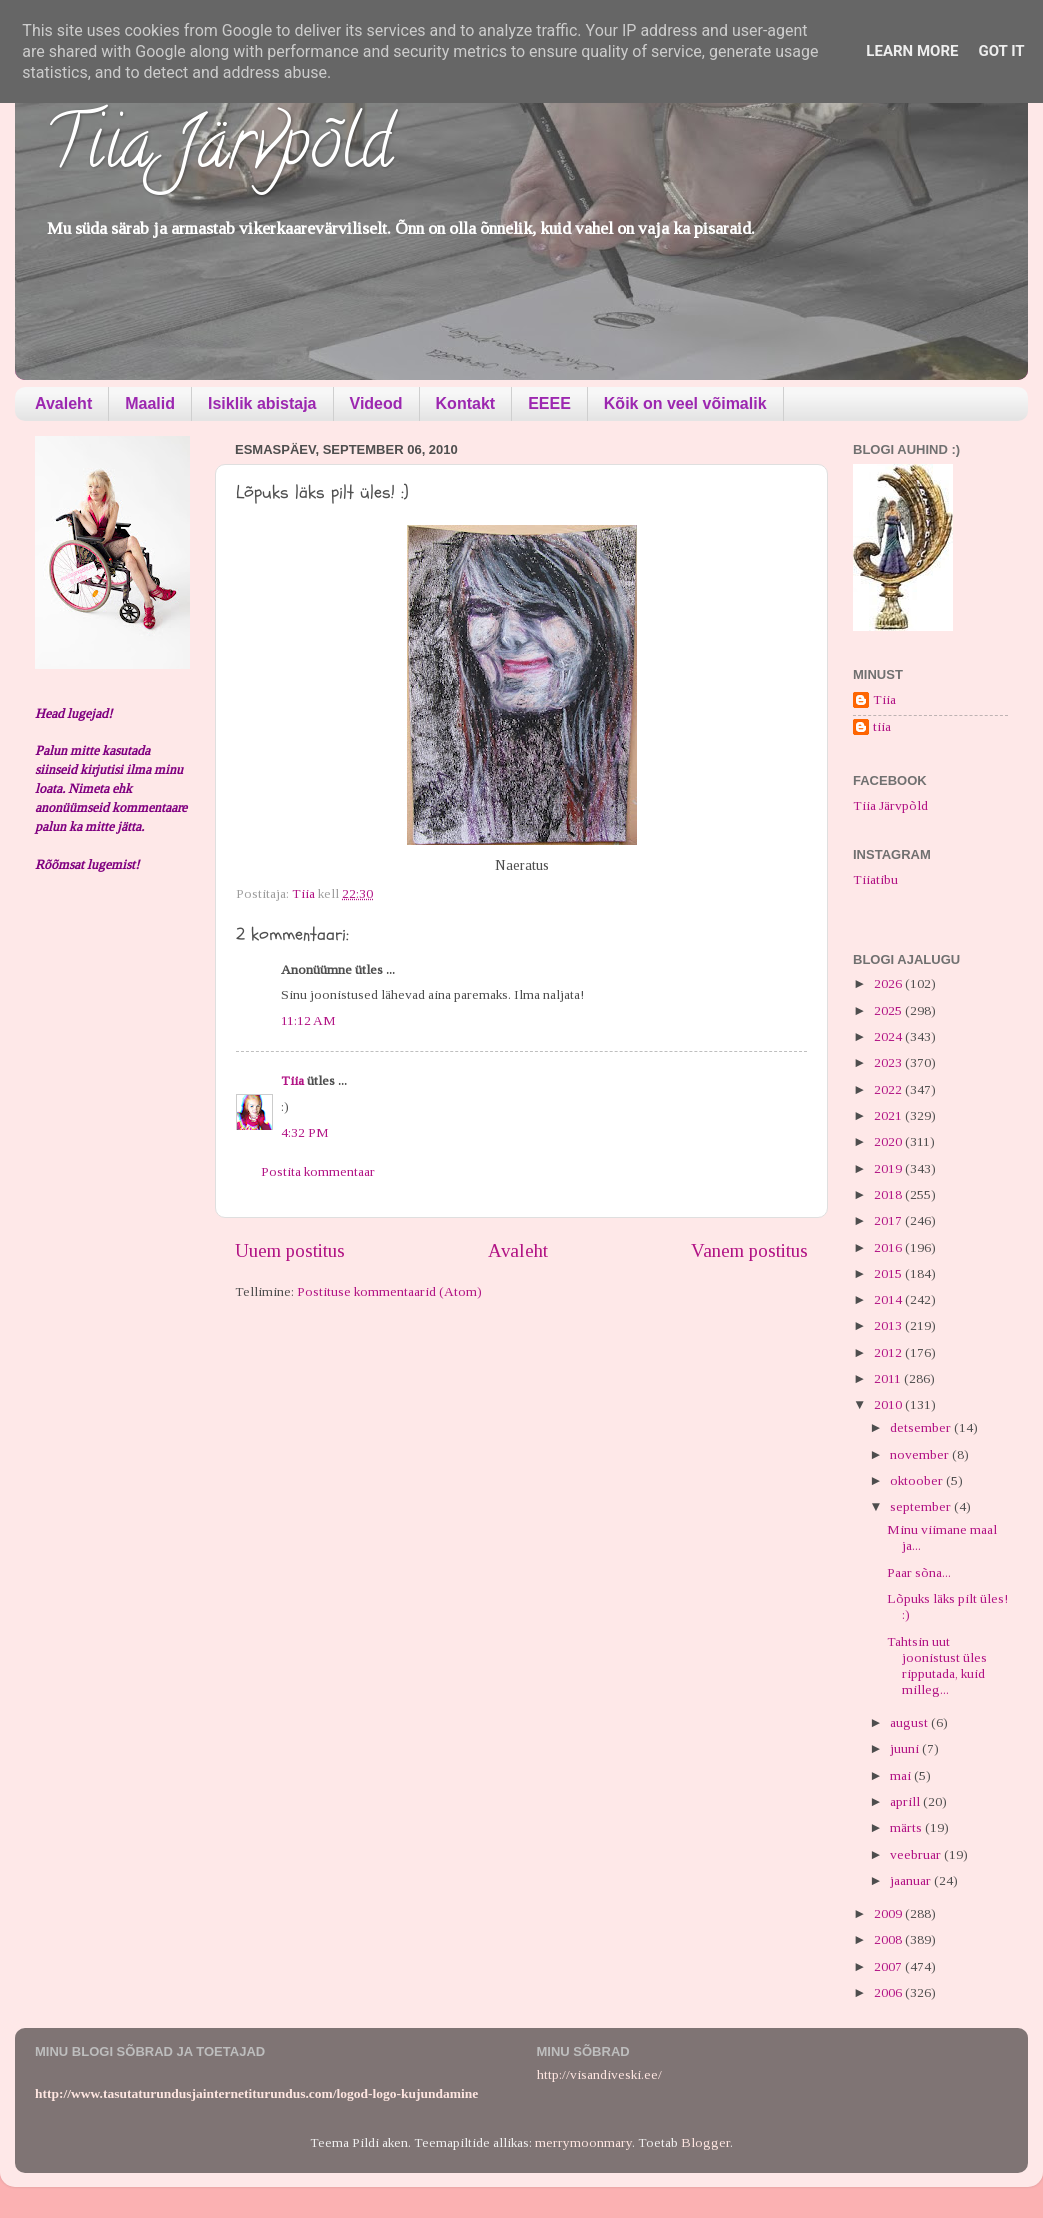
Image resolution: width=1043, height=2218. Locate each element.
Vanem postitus (749, 1250)
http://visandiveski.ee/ (599, 2074)
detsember (922, 1427)
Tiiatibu (875, 879)
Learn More (912, 51)
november (921, 1454)
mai (902, 1775)
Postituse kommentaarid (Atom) (389, 1291)
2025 (889, 1010)
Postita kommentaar (318, 1171)
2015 (889, 1273)
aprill (906, 1801)
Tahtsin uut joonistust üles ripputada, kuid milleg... (937, 1666)
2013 (889, 1325)
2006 (889, 1992)
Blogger (705, 2142)
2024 (889, 1036)
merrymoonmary (583, 2142)
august (910, 1722)
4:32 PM (305, 1132)
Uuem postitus (290, 1250)
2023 (889, 1062)
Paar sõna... (919, 1572)
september (922, 1506)
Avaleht (63, 403)
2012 (889, 1352)
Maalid (150, 403)
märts (907, 1827)
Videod (376, 403)
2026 (889, 983)
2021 (889, 1115)
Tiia (292, 1080)
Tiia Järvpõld (218, 151)
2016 (889, 1247)
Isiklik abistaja (262, 403)
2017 (889, 1220)
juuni (906, 1748)
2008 (889, 1939)
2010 (889, 1404)
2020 (889, 1141)
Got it (1001, 51)
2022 (889, 1089)
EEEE (549, 403)
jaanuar (912, 1880)
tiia (882, 726)
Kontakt (466, 403)
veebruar (917, 1854)
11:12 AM (308, 1020)
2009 (889, 1913)
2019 (889, 1168)
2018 (889, 1194)
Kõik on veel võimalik (685, 403)
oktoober (918, 1480)
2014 (889, 1299)
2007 (889, 1966)
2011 (889, 1378)
